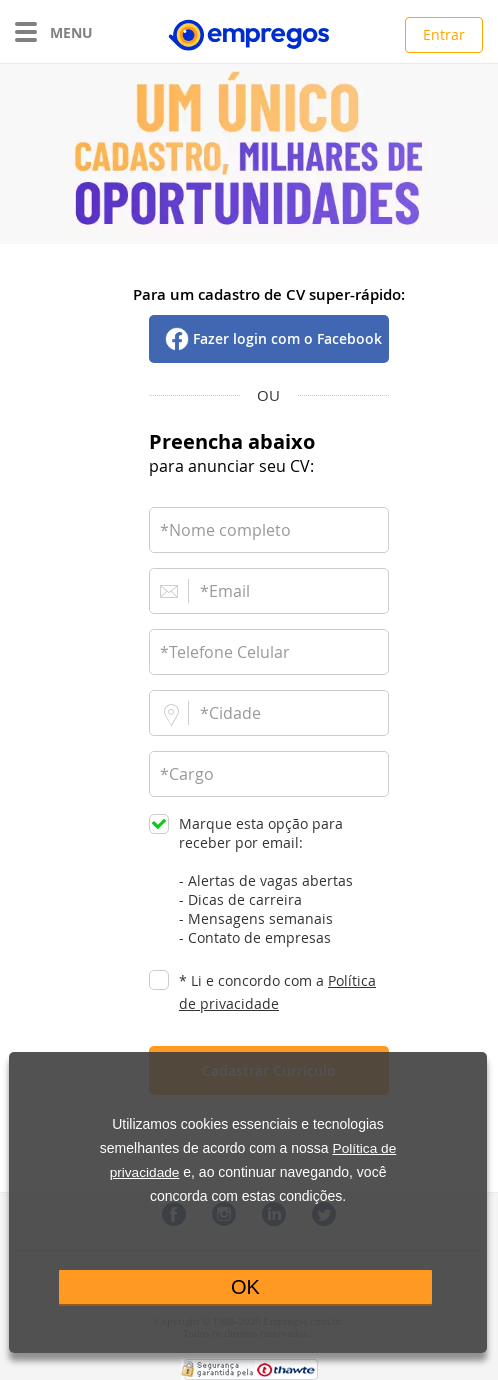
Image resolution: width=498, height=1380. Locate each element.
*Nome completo (225, 530)
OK (245, 1287)
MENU (54, 32)
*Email (225, 591)
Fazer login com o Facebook (287, 338)
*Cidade (230, 713)
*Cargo (187, 774)
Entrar (444, 34)
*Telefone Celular (225, 652)
